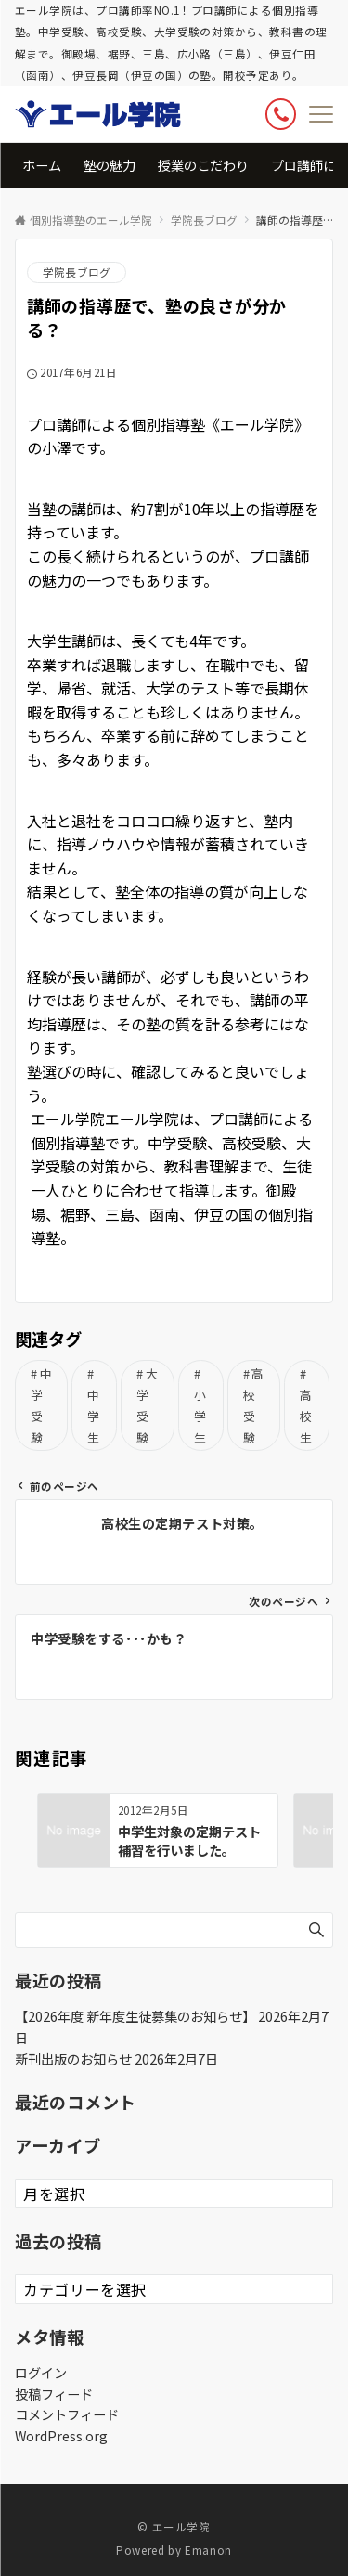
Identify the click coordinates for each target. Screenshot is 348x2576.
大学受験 (147, 1405)
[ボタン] (280, 113)
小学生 (200, 1416)
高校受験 (253, 1405)
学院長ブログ (76, 272)
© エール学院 (173, 2526)
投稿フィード (54, 2394)
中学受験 (41, 1405)
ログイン (41, 2372)
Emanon (208, 2550)
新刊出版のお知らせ (73, 2059)
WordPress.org (61, 2436)
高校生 (306, 1416)
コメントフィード (67, 2414)
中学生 (93, 1416)
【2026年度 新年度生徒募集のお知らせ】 (135, 2016)
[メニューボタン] (321, 114)
